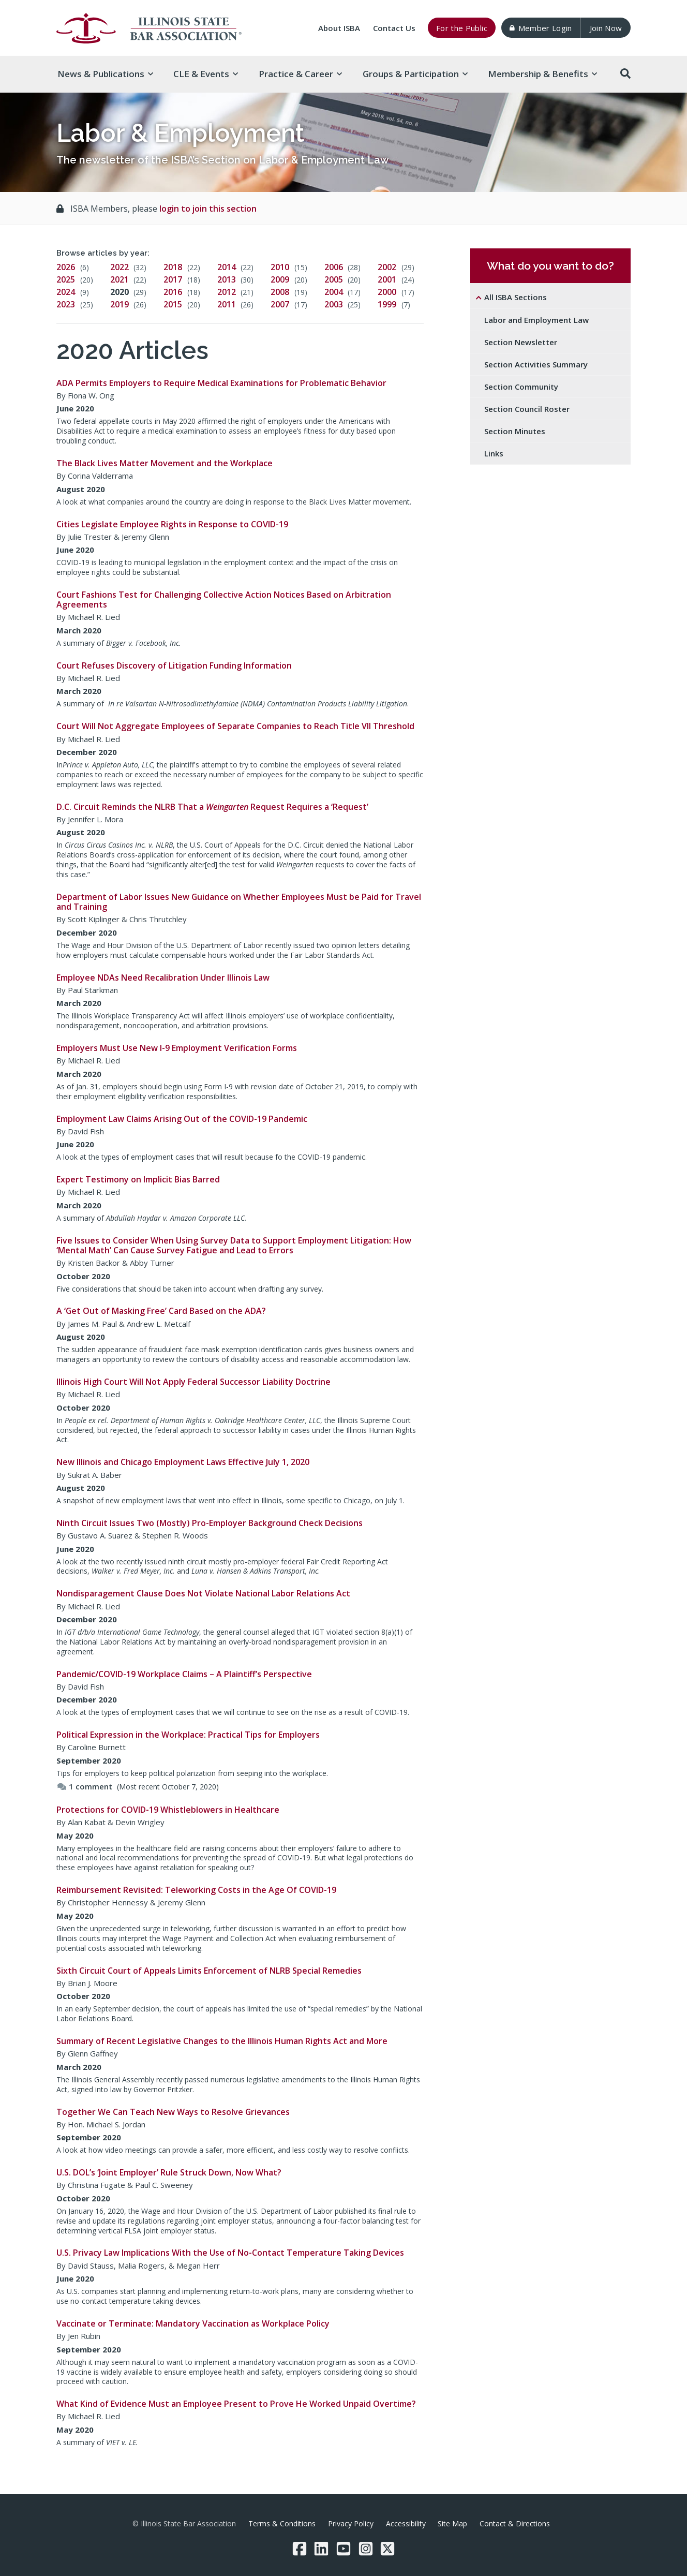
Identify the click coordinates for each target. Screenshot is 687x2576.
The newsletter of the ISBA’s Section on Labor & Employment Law (222, 160)
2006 (333, 267)
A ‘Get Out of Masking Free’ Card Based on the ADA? (161, 1310)
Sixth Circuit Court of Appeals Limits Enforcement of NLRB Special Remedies (209, 1970)
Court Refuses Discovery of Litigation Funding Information (174, 665)
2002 (387, 267)
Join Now (606, 28)
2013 (226, 279)
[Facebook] (299, 2548)
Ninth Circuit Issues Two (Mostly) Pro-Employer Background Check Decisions (209, 1523)
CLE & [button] (205, 74)
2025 (65, 279)
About (339, 28)
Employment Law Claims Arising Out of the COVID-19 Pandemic (181, 1118)
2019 (119, 304)
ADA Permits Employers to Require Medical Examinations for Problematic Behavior (221, 383)
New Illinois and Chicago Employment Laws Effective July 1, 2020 (182, 1462)
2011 (226, 304)
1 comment (85, 1786)
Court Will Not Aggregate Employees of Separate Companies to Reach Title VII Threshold (235, 726)
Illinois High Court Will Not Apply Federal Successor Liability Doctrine (193, 1381)
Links (493, 453)
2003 (333, 304)
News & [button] (105, 74)
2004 (333, 292)
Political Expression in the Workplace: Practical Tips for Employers (188, 1734)
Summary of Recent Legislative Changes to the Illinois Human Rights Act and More (221, 2041)
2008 (280, 292)
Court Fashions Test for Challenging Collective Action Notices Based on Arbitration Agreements (223, 599)
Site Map (452, 2523)
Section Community (521, 386)
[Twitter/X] (387, 2548)
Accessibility (406, 2523)
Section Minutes (514, 431)
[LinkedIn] (321, 2548)
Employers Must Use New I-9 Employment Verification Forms (176, 1048)
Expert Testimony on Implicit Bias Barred (138, 1179)
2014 (226, 267)
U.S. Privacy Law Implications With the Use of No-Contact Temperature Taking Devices (230, 2252)
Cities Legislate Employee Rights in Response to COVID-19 (172, 524)
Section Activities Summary (536, 364)
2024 (65, 292)
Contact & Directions (515, 2523)
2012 (226, 292)
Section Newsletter (520, 342)
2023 (65, 304)
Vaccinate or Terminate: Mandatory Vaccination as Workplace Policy (193, 2323)
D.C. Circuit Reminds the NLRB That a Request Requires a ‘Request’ (212, 806)
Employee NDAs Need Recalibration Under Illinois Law (163, 977)
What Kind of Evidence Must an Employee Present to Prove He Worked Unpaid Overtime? (236, 2403)
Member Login (541, 28)
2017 (172, 279)
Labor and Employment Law (536, 320)
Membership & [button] (542, 74)
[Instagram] (366, 2548)
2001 (387, 279)
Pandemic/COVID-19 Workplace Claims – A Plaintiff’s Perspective (184, 1674)
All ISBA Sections (515, 297)
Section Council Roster (527, 409)
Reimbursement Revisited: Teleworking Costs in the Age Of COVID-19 (196, 1890)
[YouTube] (343, 2548)
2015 (172, 304)
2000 (387, 292)
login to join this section (208, 208)
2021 (119, 279)
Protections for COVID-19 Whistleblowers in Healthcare (167, 1809)
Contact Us (394, 28)
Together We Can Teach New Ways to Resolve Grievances (173, 2112)
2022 (119, 267)
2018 (172, 267)
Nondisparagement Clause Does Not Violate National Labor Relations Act (203, 1593)
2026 (65, 267)
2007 (280, 304)
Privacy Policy (351, 2523)
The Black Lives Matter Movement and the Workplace (164, 463)
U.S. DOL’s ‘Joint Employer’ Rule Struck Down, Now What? (168, 2172)
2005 (333, 279)
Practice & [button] (300, 74)
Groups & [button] (415, 74)
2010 (280, 267)
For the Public (461, 28)
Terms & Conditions (282, 2523)
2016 (172, 292)
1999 (387, 304)
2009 (280, 279)
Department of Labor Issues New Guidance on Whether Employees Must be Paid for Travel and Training (238, 901)
